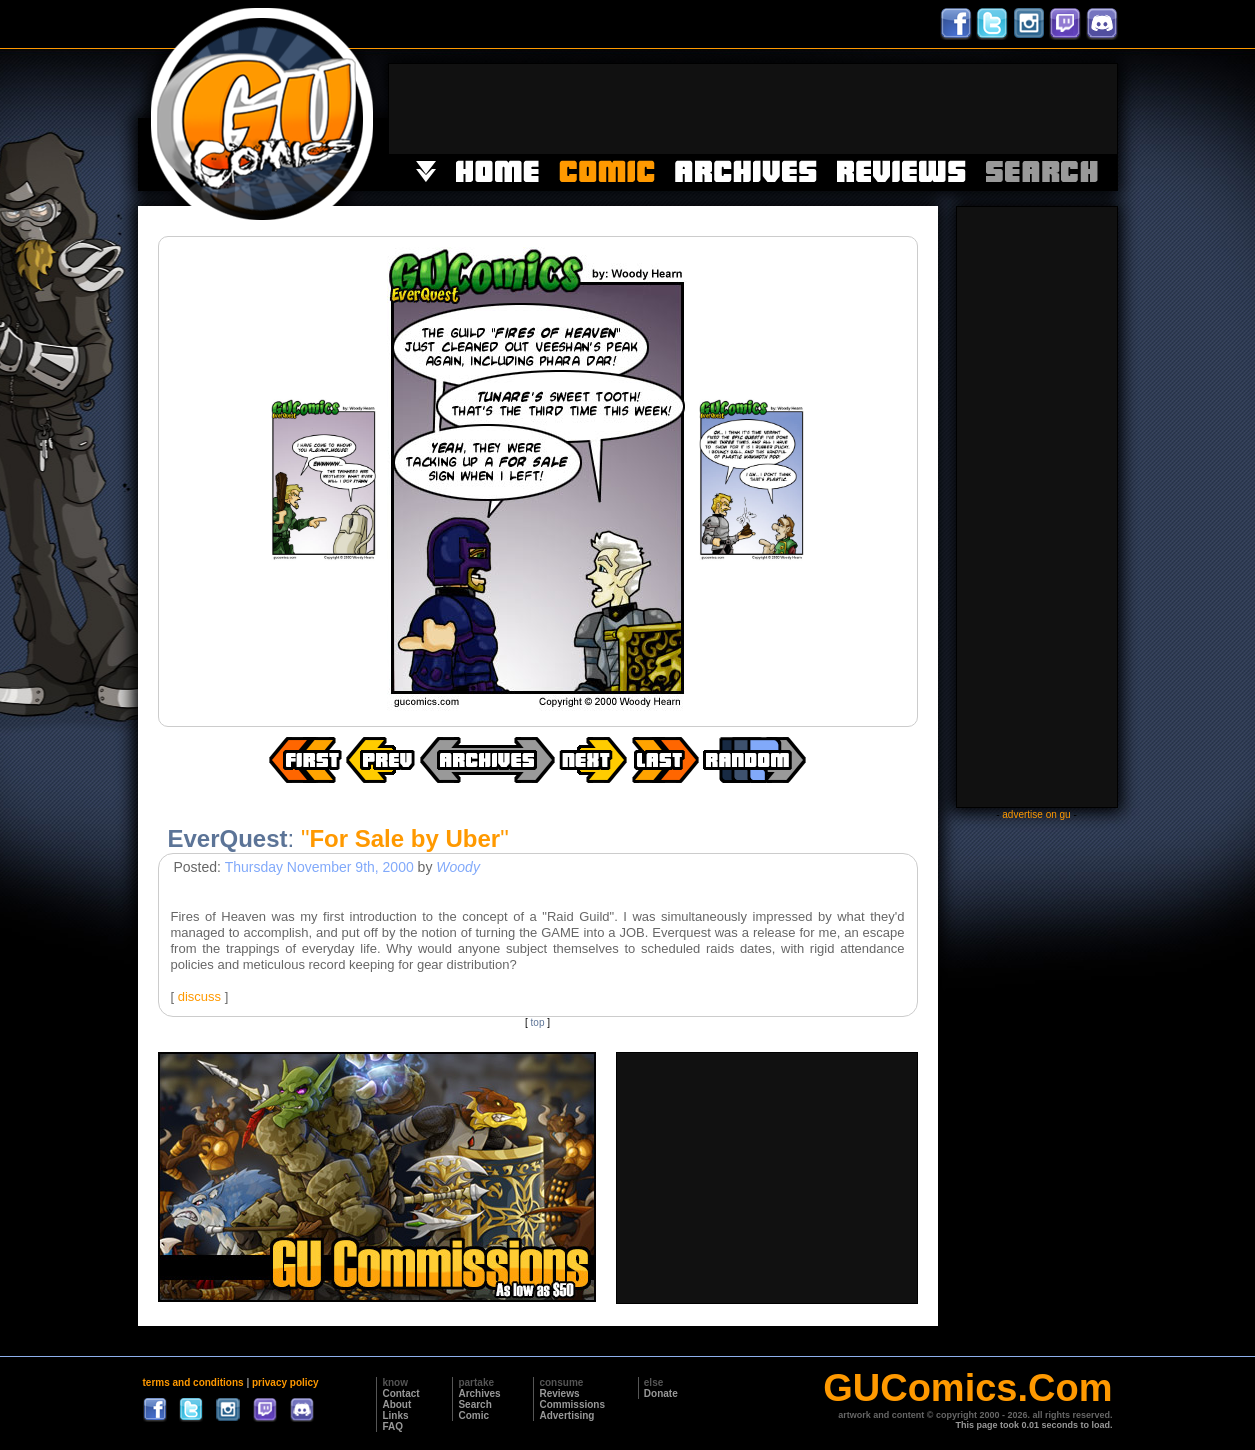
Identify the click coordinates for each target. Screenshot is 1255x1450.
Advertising (566, 1415)
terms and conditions (193, 1382)
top (538, 1022)
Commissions (572, 1404)
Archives (479, 1393)
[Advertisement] (753, 109)
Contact (400, 1393)
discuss (199, 996)
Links (395, 1415)
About (396, 1404)
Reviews (559, 1393)
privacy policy (285, 1382)
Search (474, 1404)
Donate (661, 1393)
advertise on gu (1036, 814)
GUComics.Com (967, 1388)
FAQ (392, 1426)
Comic (473, 1415)
